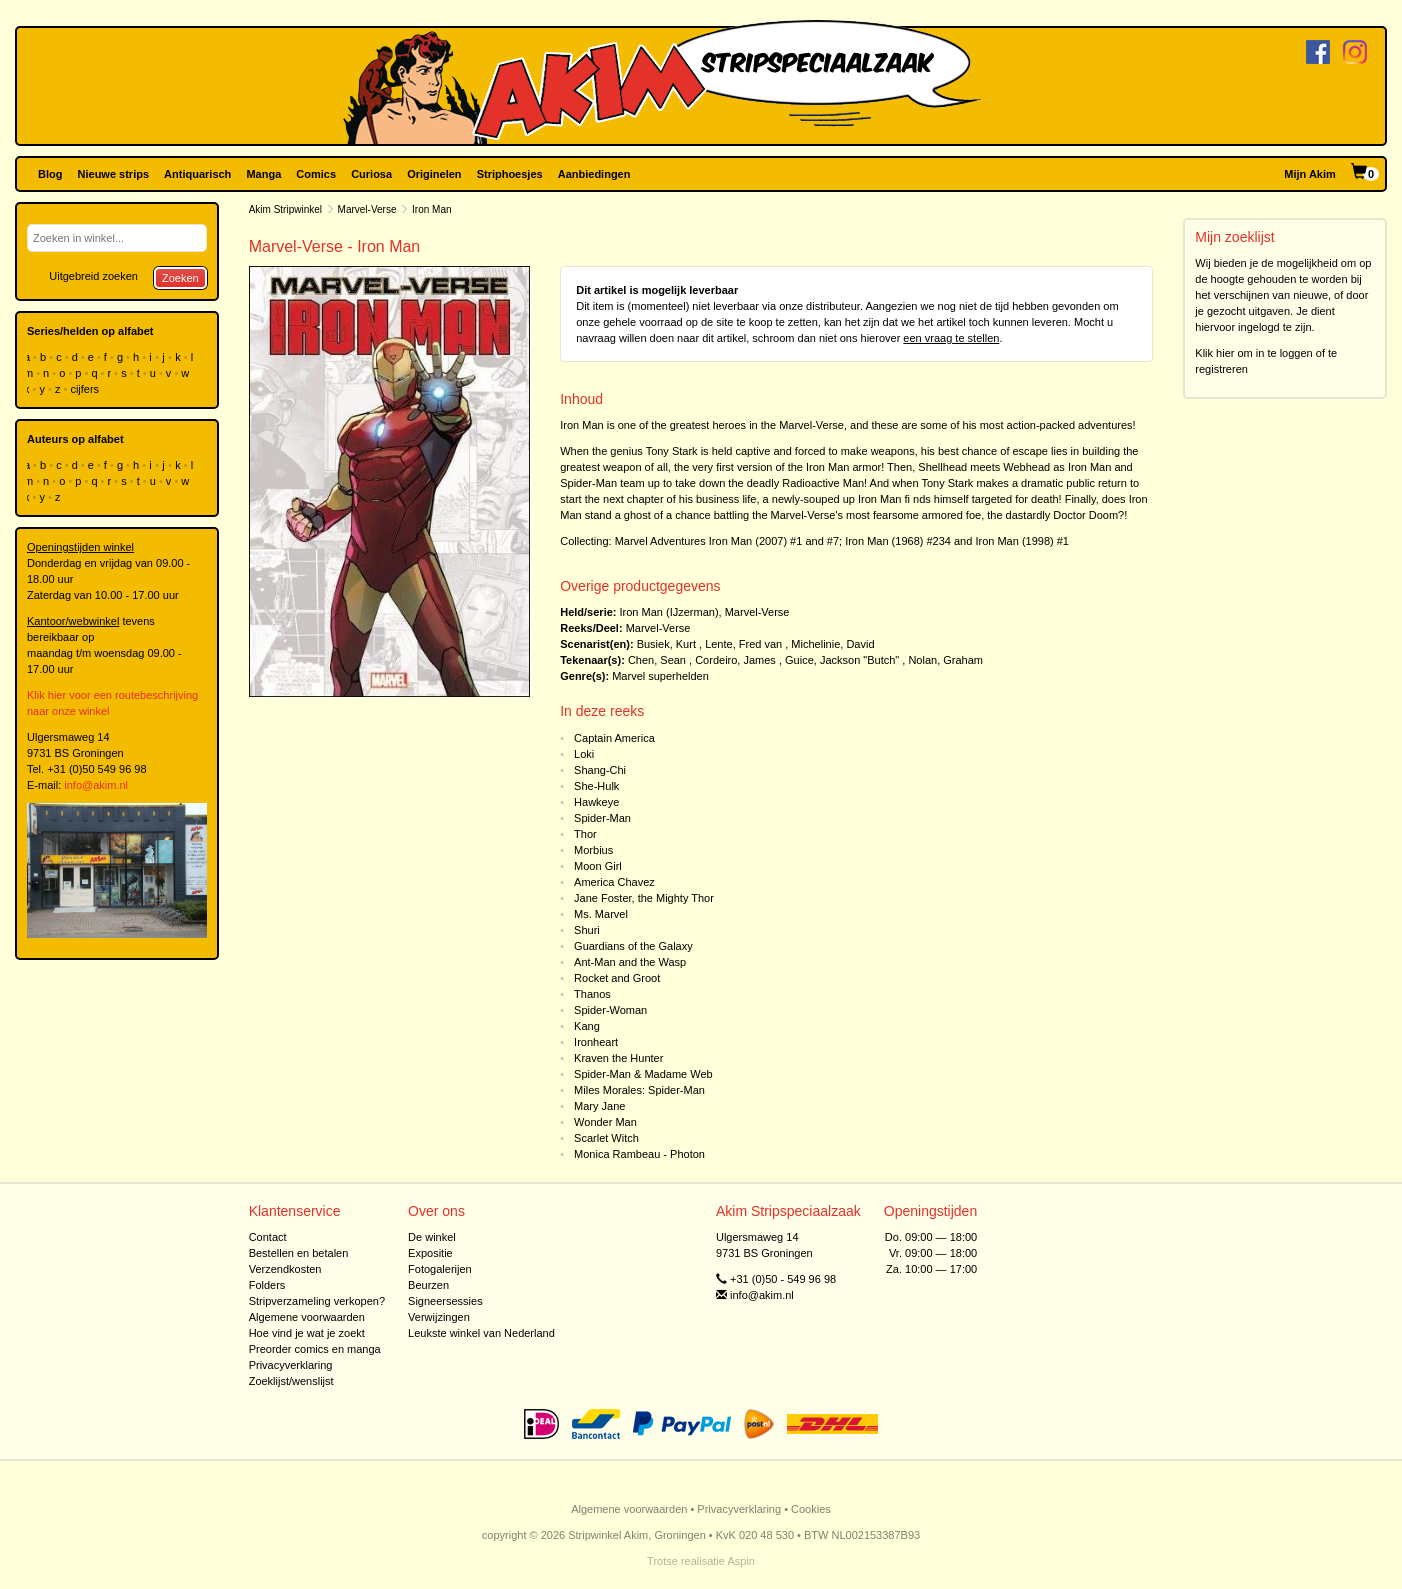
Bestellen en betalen (299, 1253)
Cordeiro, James (735, 660)
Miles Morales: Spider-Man (639, 1090)
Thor (585, 834)
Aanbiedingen (594, 174)
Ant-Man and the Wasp (630, 962)
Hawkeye (596, 802)
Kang (587, 1026)
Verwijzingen (439, 1317)
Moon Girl (598, 866)
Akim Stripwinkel (285, 209)
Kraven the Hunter (618, 1058)
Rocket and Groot (617, 978)
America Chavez (614, 882)
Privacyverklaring (291, 1365)
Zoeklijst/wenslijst (291, 1381)
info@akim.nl (96, 785)
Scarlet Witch (606, 1138)
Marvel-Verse (367, 209)
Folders (267, 1285)
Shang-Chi (600, 770)
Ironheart (596, 1042)
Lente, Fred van (743, 644)
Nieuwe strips (114, 174)
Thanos (592, 994)
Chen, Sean (657, 660)
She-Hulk (596, 786)
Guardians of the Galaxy (633, 946)
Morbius (593, 850)
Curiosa (371, 174)
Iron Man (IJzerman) (669, 612)
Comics (316, 174)
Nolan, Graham (945, 660)
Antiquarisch (197, 174)
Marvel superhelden (660, 676)
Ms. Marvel (601, 914)
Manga (263, 174)
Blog (50, 174)
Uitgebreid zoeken (93, 276)
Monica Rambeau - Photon (639, 1154)
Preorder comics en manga (315, 1349)
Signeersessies (445, 1301)
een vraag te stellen (951, 338)
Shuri (587, 930)
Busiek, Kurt (666, 644)
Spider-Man (602, 818)
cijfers (86, 389)
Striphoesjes (510, 174)
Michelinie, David (832, 644)
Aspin (741, 1561)
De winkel (432, 1237)
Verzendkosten (285, 1269)
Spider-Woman (610, 1010)
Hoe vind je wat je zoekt (307, 1333)
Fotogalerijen (440, 1269)
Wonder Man (605, 1122)
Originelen (434, 174)
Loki (584, 754)
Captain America (614, 738)
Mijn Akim (1310, 174)
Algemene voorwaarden (307, 1317)
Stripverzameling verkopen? (317, 1301)
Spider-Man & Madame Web (643, 1074)
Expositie (430, 1253)
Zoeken (180, 278)
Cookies (811, 1509)
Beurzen (428, 1285)
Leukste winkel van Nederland (481, 1333)
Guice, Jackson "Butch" (842, 660)
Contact (268, 1237)
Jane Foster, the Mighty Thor (644, 898)
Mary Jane (599, 1106)
